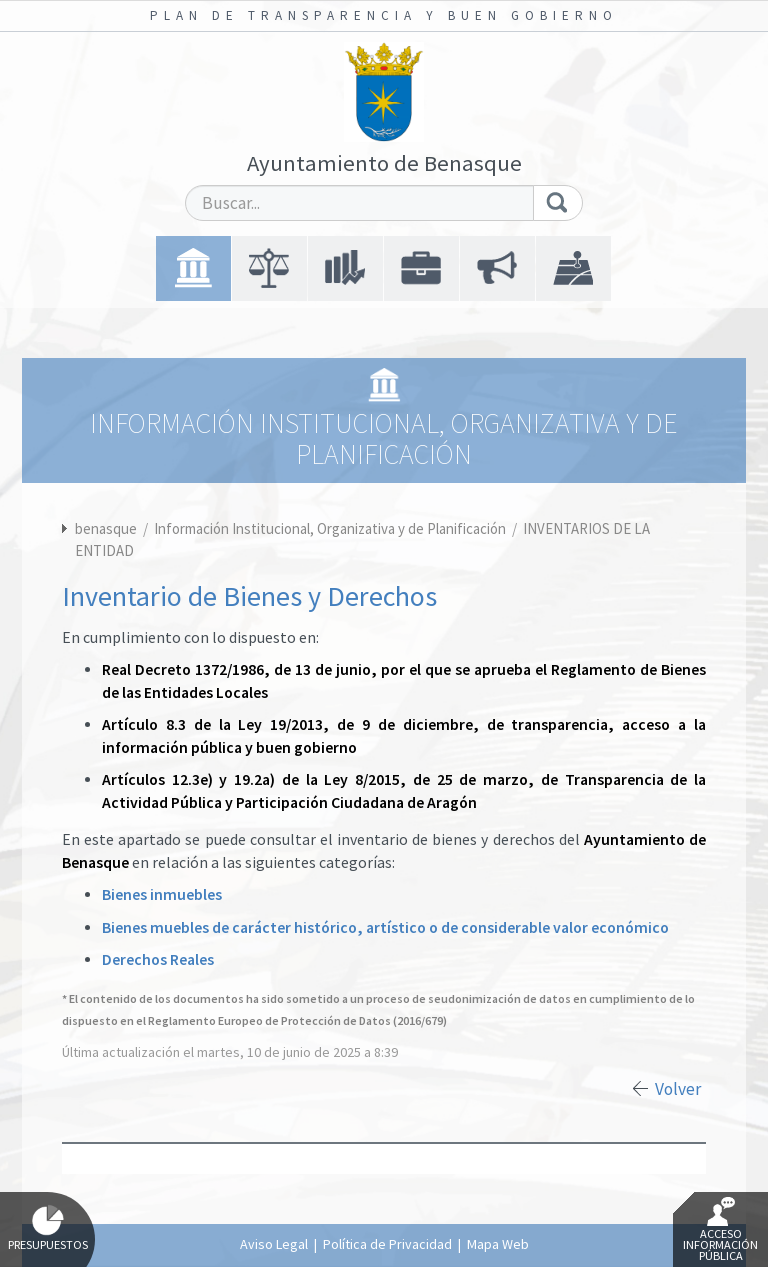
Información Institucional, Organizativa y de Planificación (331, 528)
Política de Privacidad (387, 1244)
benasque (106, 528)
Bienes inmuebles (162, 894)
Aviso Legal (274, 1244)
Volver (678, 1089)
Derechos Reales (158, 959)
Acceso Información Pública (720, 1230)
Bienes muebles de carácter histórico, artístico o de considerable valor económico (385, 927)
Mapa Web (498, 1244)
